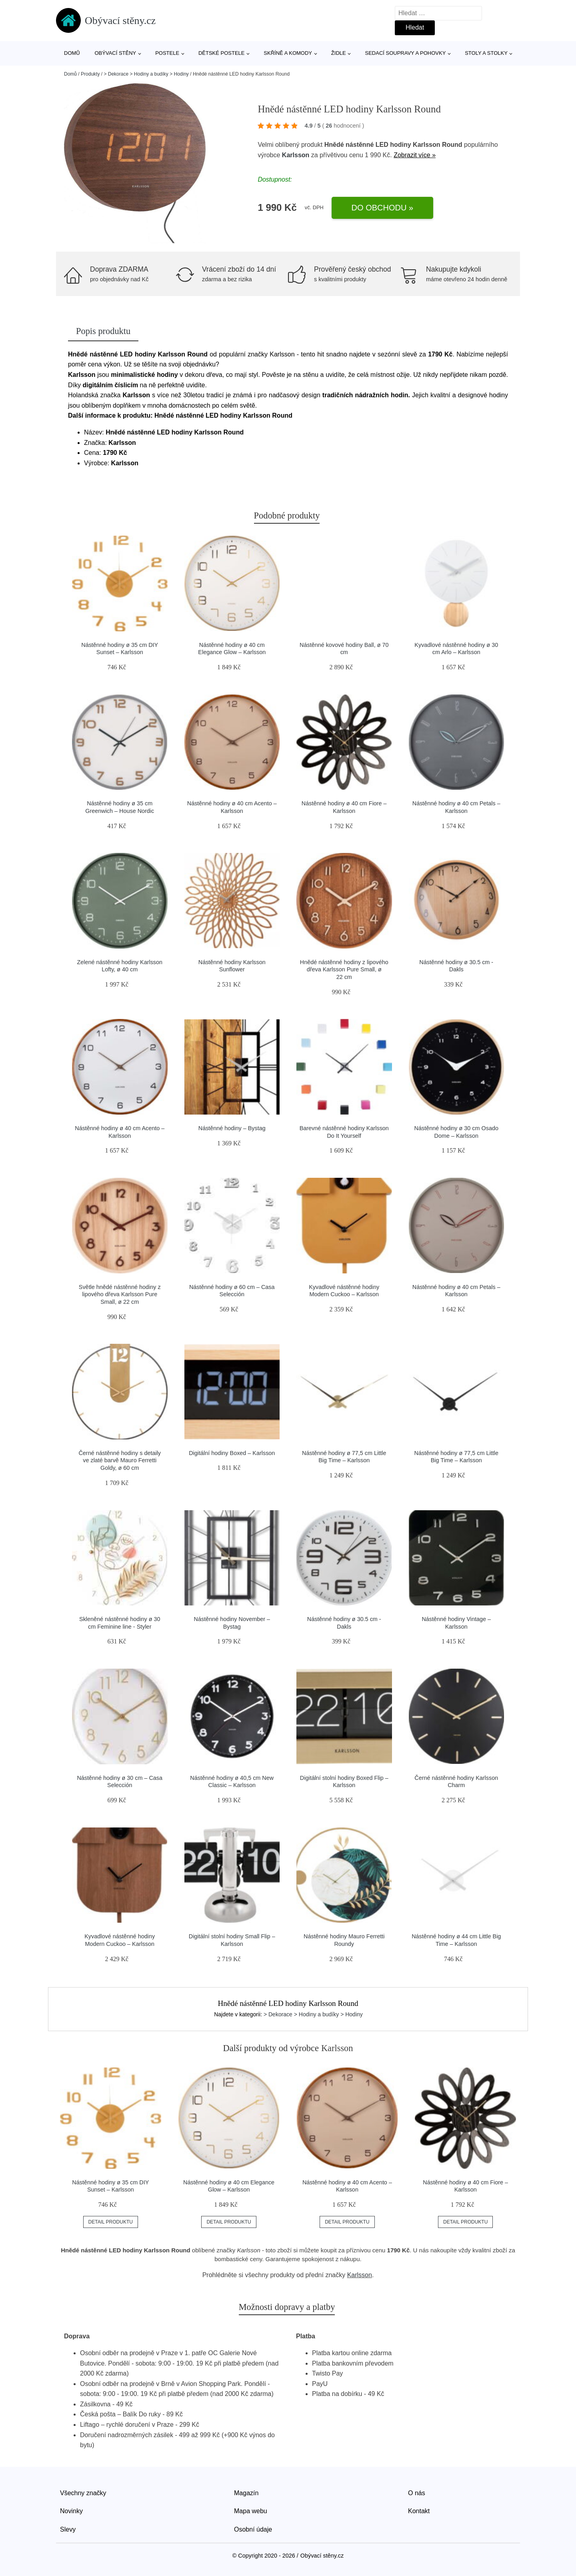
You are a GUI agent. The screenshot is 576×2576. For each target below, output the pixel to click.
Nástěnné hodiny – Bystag (232, 1128)
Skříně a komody (288, 53)
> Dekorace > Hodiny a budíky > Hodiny (146, 74)
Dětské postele (221, 53)
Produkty (90, 74)
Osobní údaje (253, 2529)
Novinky (71, 2511)
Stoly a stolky (486, 53)
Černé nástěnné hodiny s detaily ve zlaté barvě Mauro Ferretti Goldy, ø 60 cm (119, 1460)
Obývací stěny (115, 53)
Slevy (68, 2529)
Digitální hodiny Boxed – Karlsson (232, 1453)
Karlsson (295, 155)
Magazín (246, 2493)
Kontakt (419, 2511)
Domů (72, 53)
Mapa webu (250, 2511)
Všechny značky (83, 2493)
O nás (416, 2493)
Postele (167, 53)
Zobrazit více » (415, 155)
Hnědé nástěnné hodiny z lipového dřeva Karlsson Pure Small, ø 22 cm (344, 969)
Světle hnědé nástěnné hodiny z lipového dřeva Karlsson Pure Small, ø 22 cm (120, 1294)
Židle (338, 53)
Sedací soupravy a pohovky (405, 53)
